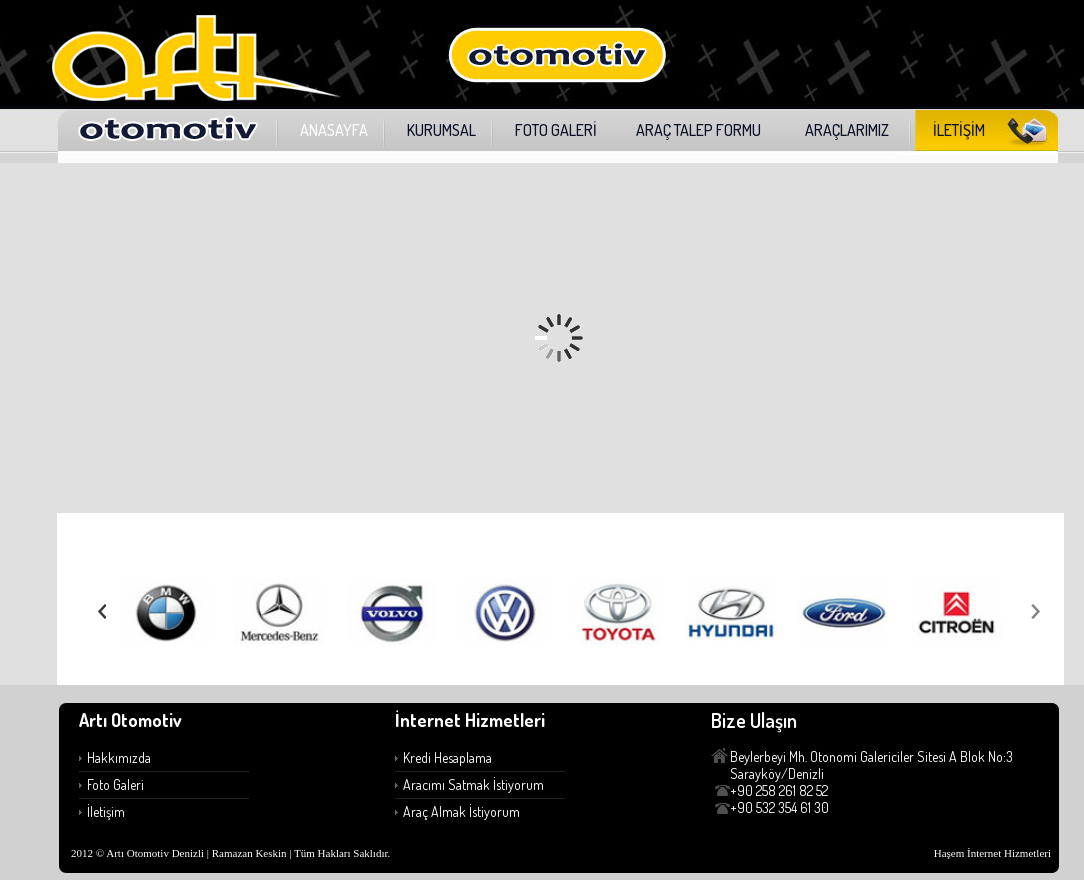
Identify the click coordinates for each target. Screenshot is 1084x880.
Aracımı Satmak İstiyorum (473, 784)
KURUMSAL (441, 130)
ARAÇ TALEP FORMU (698, 130)
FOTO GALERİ (556, 130)
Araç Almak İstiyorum (461, 811)
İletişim (106, 811)
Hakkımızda (119, 757)
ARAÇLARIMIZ (847, 130)
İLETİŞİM (959, 130)
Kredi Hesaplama (447, 757)
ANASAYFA (334, 130)
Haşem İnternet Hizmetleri (992, 853)
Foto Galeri (115, 784)
